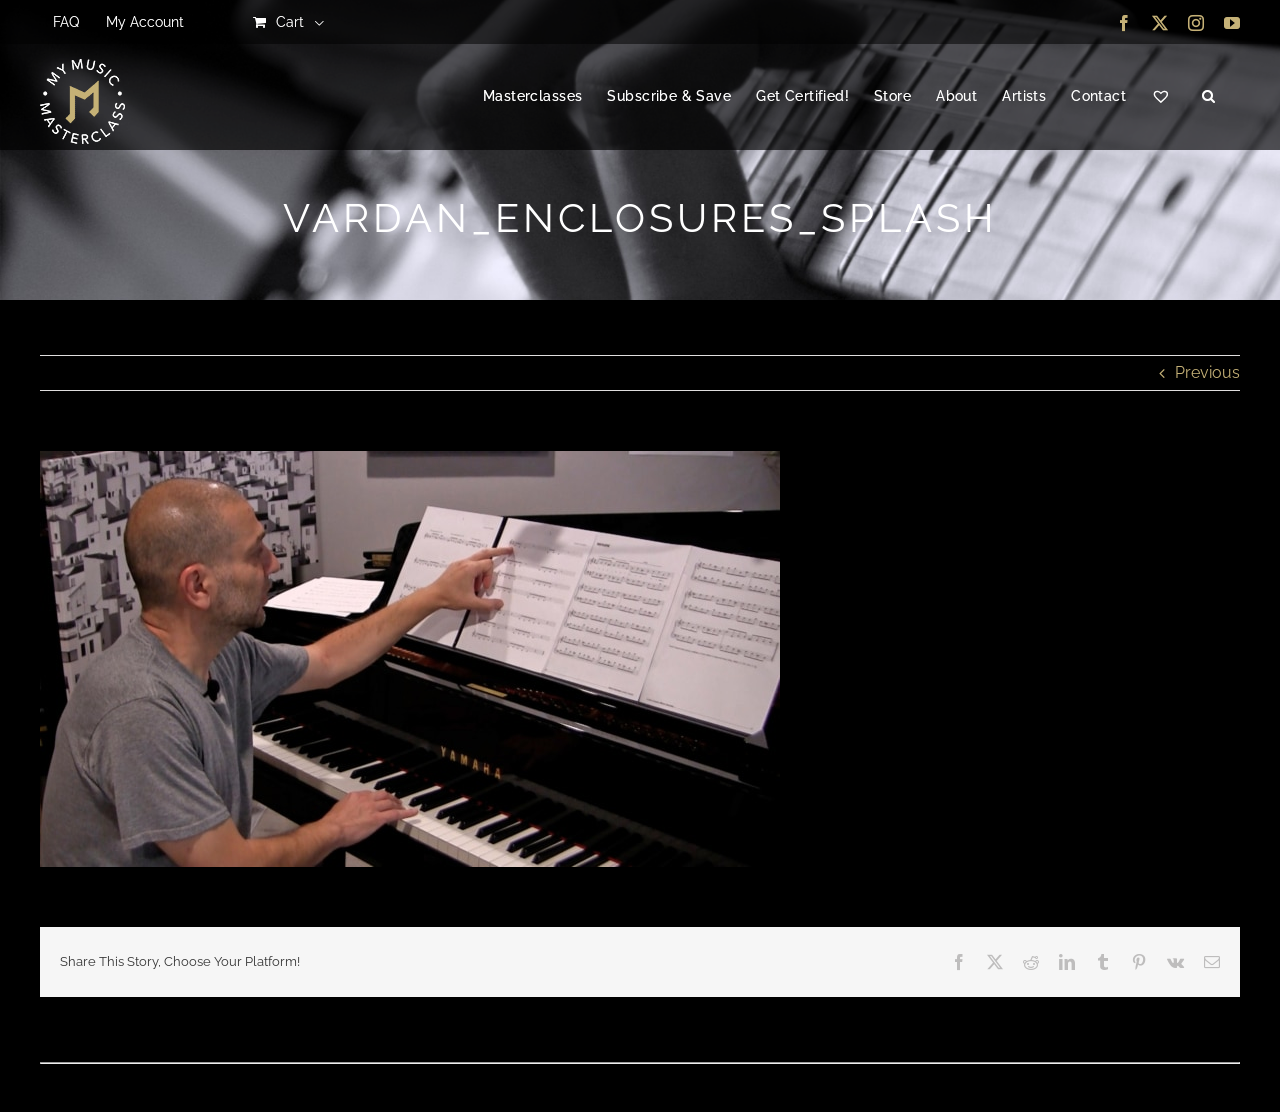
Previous (1207, 372)
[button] (1208, 97)
